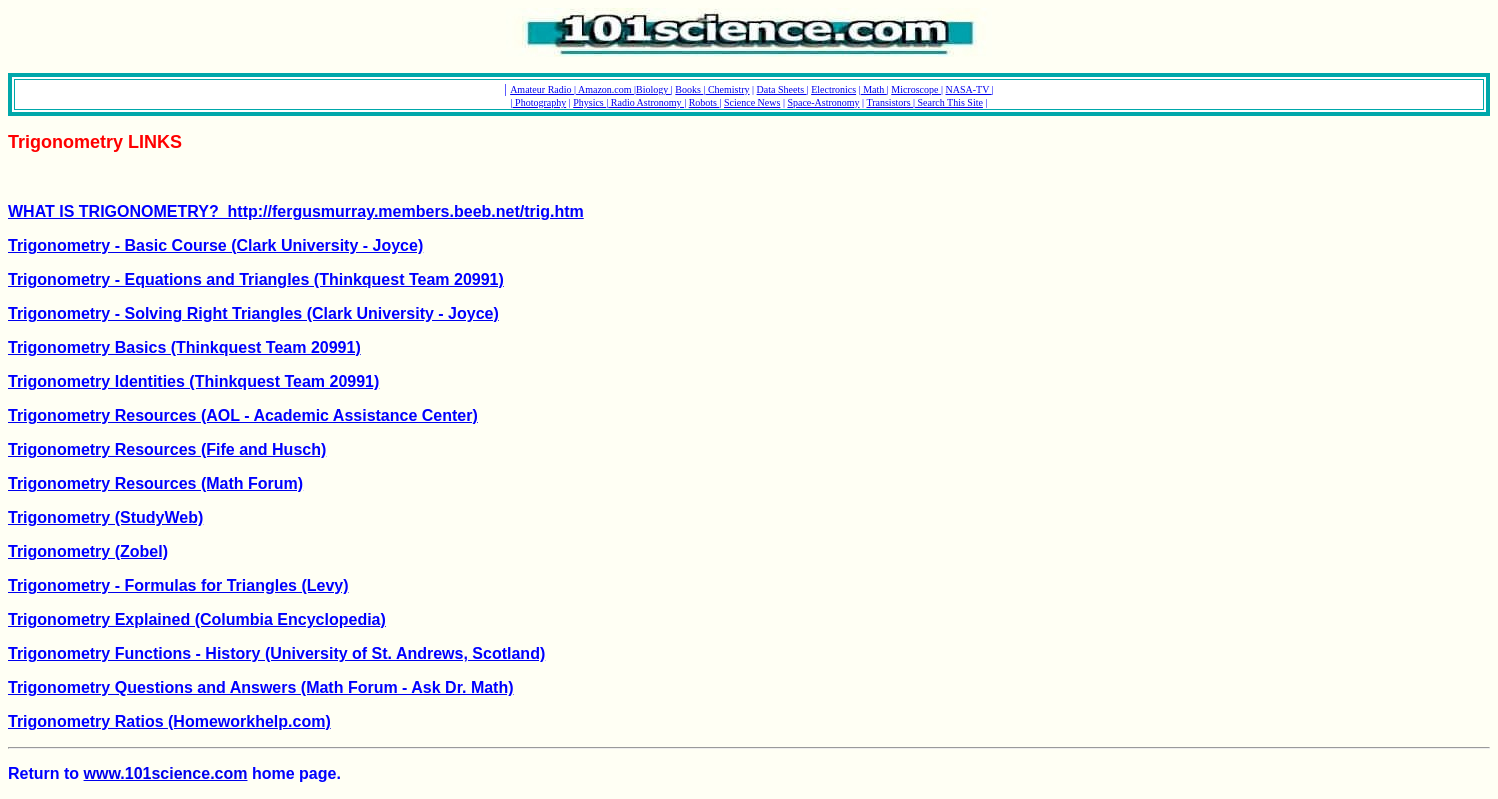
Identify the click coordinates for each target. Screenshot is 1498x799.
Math (874, 89)
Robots (704, 102)
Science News (752, 102)
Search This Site (949, 102)
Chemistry (727, 89)
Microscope (916, 89)
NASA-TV (968, 89)
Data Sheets (782, 89)
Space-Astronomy (823, 102)
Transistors (889, 102)
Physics (589, 102)
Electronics (833, 89)
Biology (653, 89)
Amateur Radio (542, 89)
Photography (540, 102)
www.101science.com (166, 773)
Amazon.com (605, 89)
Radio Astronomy (646, 102)
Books (689, 89)
